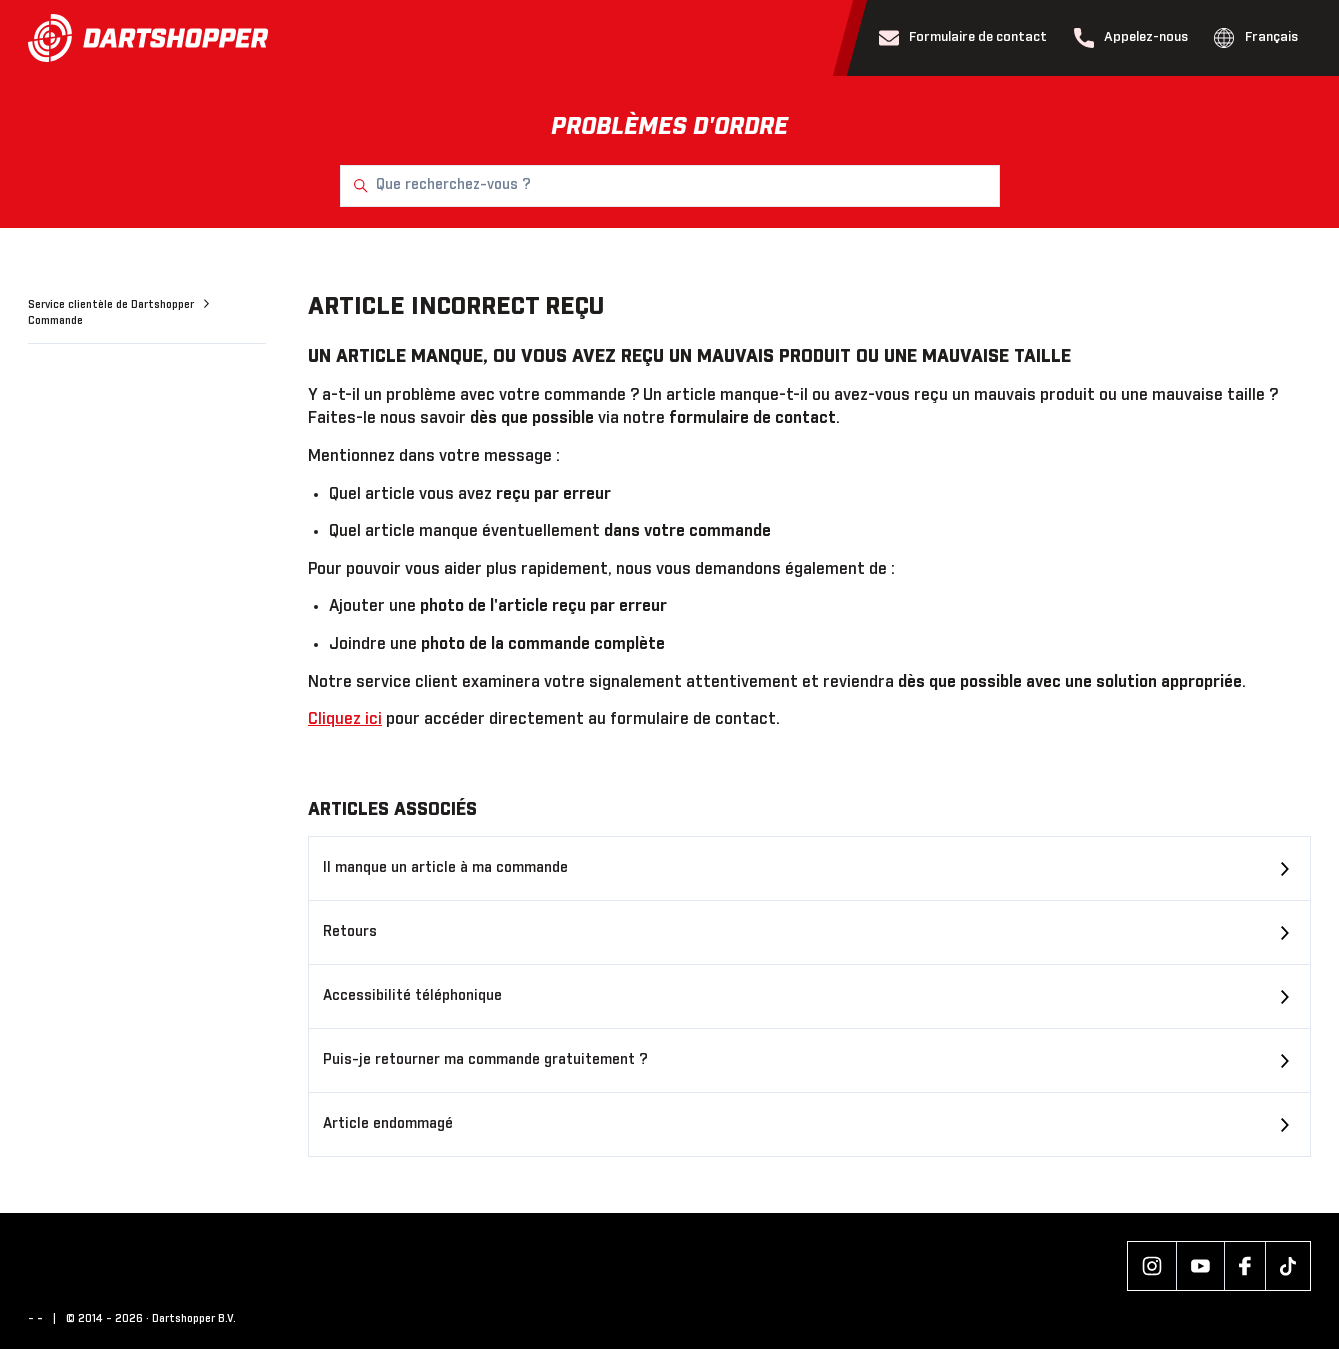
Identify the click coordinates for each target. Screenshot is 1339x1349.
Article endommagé (388, 1124)
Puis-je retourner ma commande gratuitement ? (485, 1060)
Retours (350, 932)
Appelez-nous (1131, 38)
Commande (55, 321)
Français (1256, 38)
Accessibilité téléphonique (412, 996)
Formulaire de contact (963, 38)
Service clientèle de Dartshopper (112, 305)
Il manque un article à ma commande (445, 868)
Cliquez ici (345, 719)
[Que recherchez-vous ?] (670, 186)
